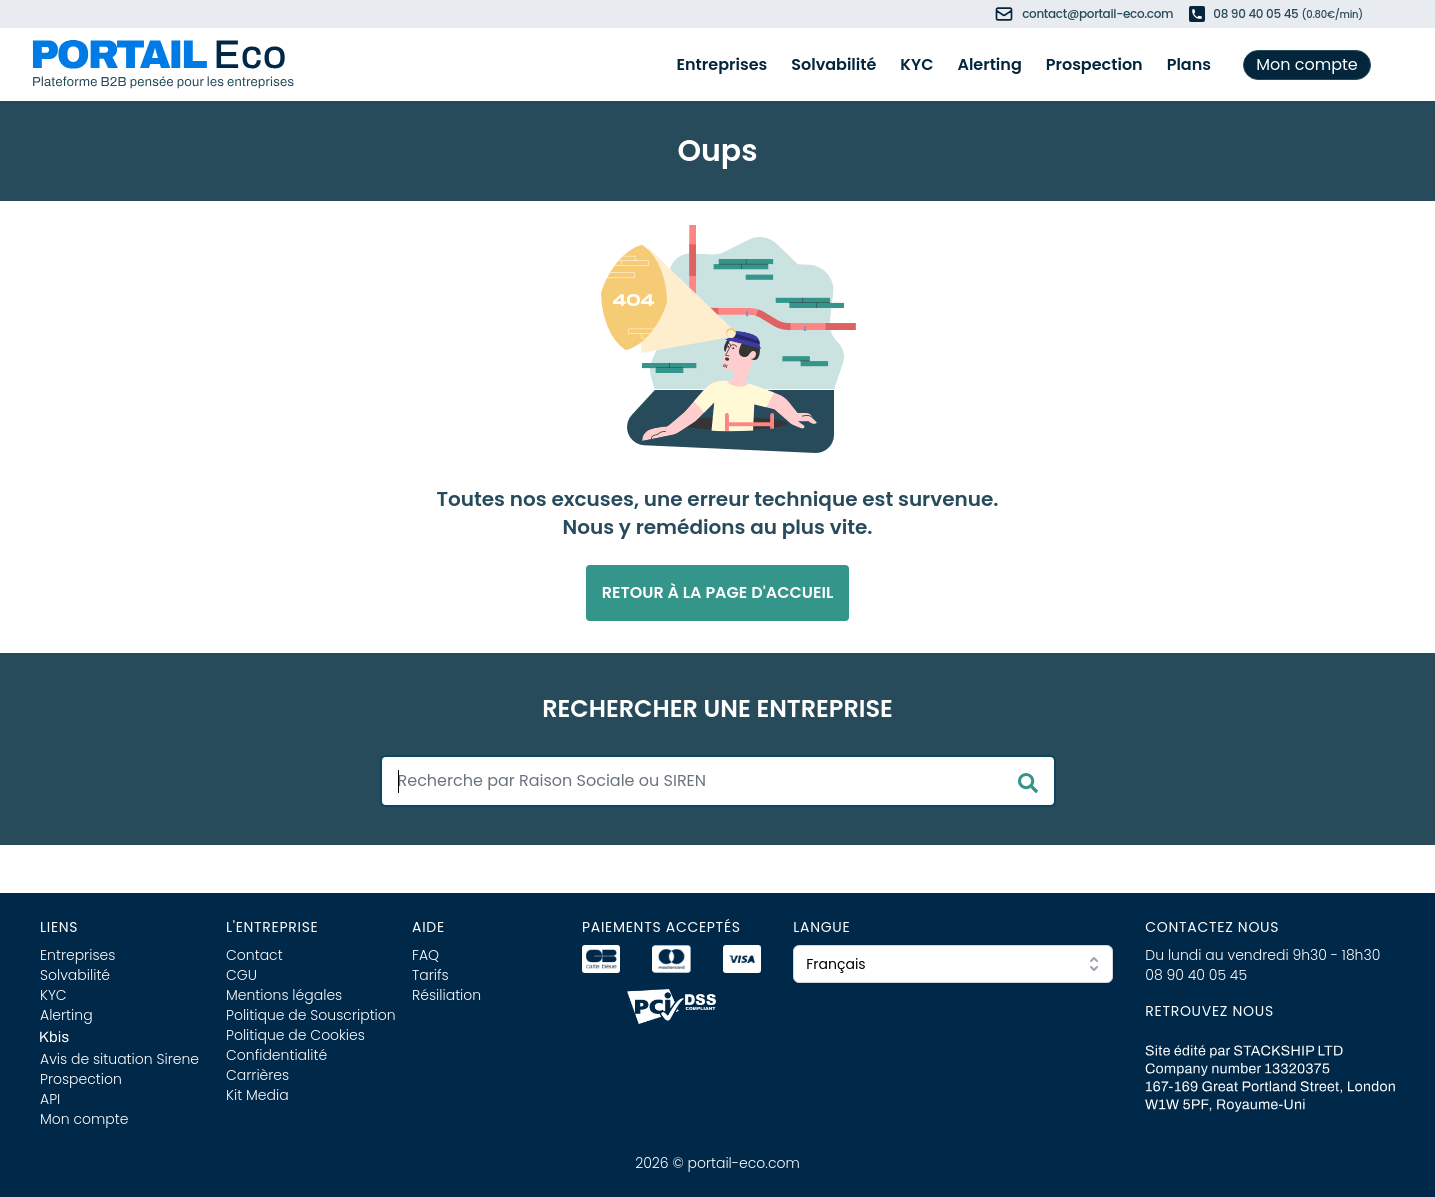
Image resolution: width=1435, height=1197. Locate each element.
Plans (1189, 64)
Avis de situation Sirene (119, 1059)
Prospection (1094, 64)
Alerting (989, 64)
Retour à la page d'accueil (718, 592)
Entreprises (722, 64)
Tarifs (430, 975)
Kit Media (257, 1095)
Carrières (257, 1075)
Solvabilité (833, 64)
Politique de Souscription (311, 1015)
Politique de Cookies (295, 1035)
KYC (916, 64)
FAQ (425, 955)
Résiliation (446, 995)
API (50, 1099)
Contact (254, 955)
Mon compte (1307, 64)
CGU (241, 975)
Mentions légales (284, 995)
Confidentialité (276, 1055)
